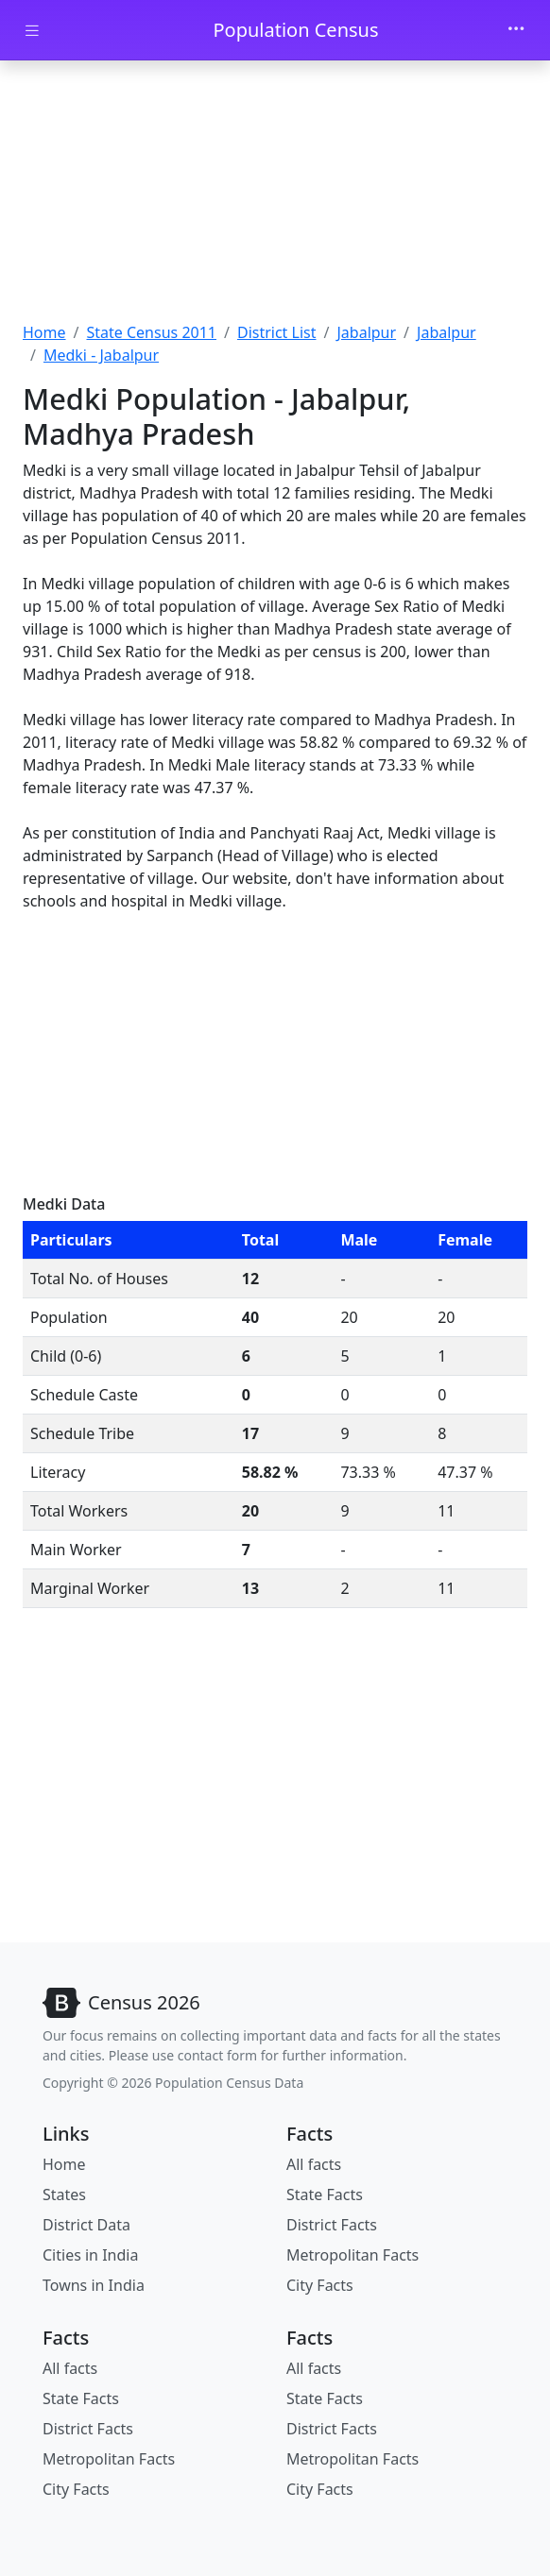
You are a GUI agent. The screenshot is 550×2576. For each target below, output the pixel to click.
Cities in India (90, 2255)
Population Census (295, 29)
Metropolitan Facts (352, 2255)
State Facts (324, 2194)
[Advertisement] (275, 194)
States (64, 2194)
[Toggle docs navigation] (32, 30)
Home (44, 332)
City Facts (319, 2285)
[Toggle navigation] (516, 30)
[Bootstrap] (121, 2003)
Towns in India (94, 2285)
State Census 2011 (151, 332)
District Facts (331, 2224)
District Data (86, 2224)
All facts (313, 2164)
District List (277, 332)
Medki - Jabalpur (101, 355)
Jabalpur (366, 332)
